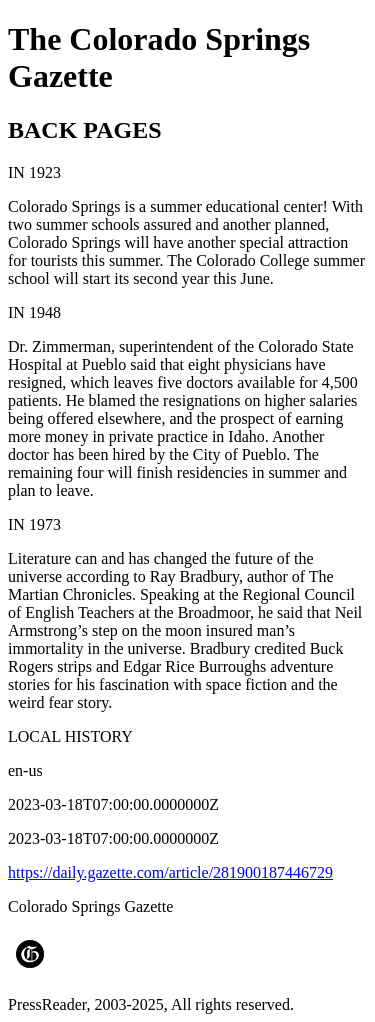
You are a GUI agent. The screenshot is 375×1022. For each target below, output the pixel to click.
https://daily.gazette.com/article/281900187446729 (170, 872)
